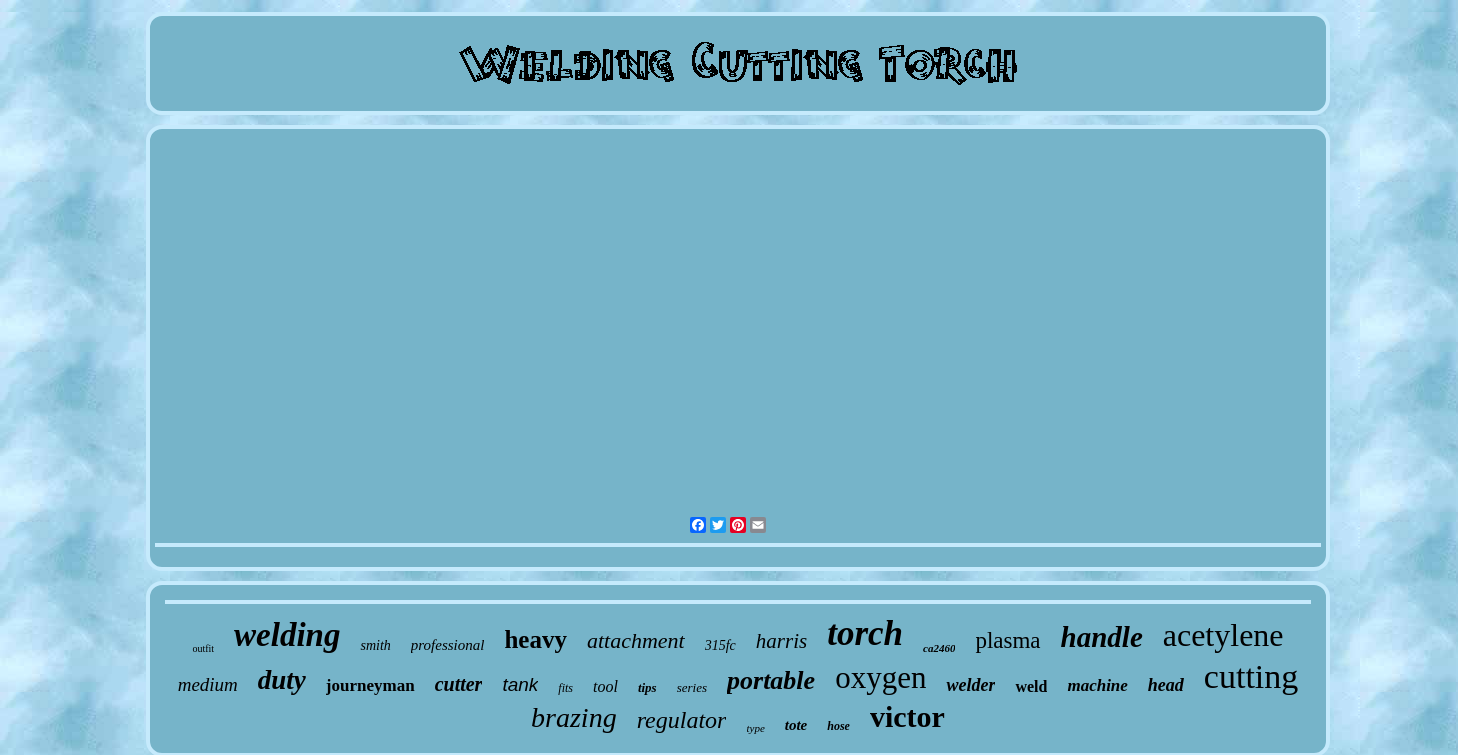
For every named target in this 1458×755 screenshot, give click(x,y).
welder (970, 685)
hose (838, 726)
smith (375, 645)
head (1166, 685)
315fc (720, 645)
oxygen (880, 677)
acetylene (1223, 635)
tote (796, 725)
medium (208, 684)
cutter (459, 684)
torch (865, 633)
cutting (1251, 676)
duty (282, 680)
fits (565, 688)
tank (520, 684)
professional (448, 645)
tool (605, 686)
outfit (203, 648)
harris (781, 641)
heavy (535, 639)
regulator (682, 720)
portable (771, 680)
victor (907, 716)
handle (1102, 637)
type (755, 728)
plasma (1007, 640)
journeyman (370, 685)
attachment (636, 640)
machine (1097, 685)
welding (287, 635)
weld (1031, 686)
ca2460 (939, 648)
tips (647, 687)
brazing (574, 717)
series (692, 687)
